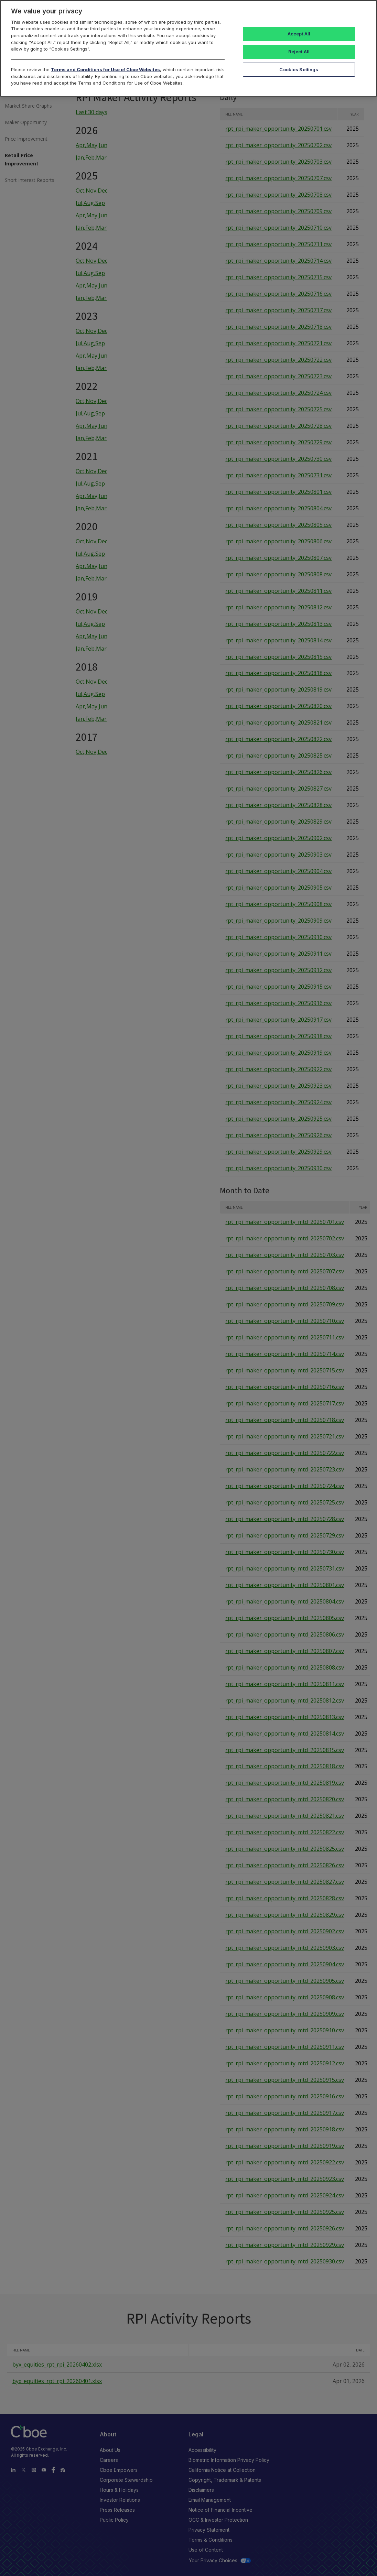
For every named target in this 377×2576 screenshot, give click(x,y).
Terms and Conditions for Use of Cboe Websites (105, 69)
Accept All (299, 33)
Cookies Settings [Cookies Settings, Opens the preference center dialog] (298, 69)
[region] (188, 48)
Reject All (299, 51)
